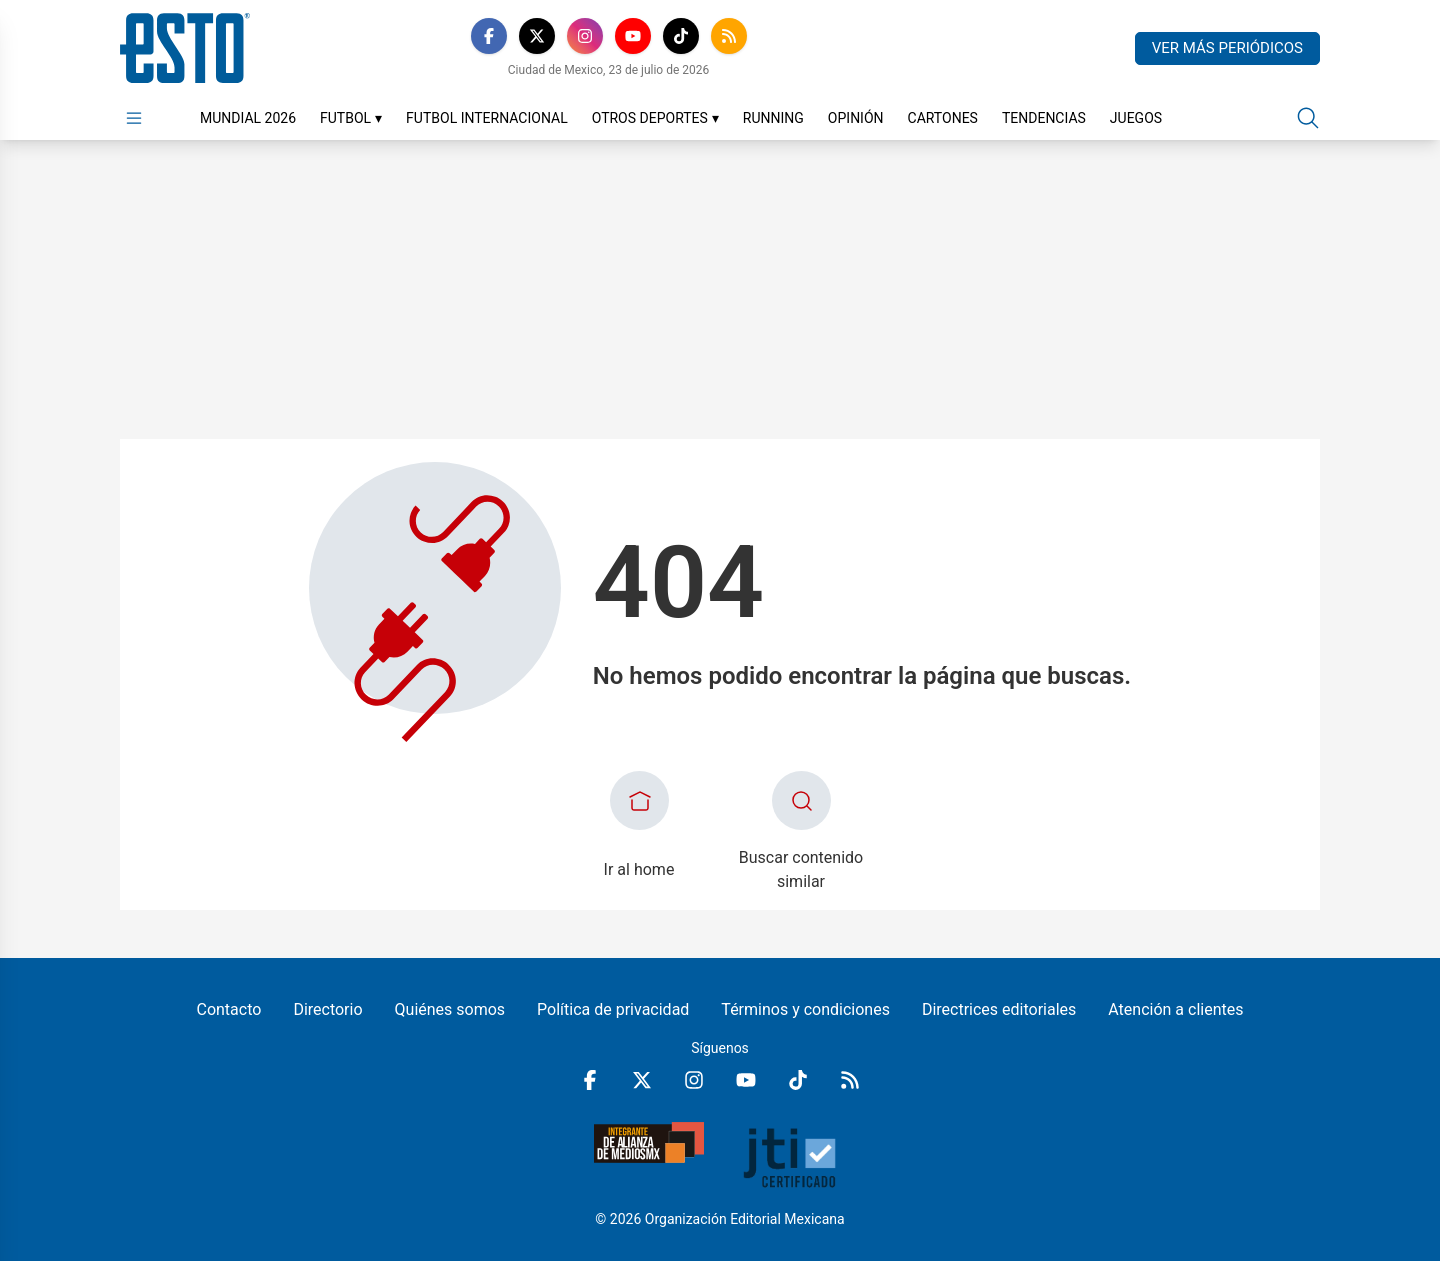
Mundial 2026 (248, 118)
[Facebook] (489, 36)
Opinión (856, 118)
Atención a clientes (1175, 1009)
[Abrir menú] (134, 118)
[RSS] (729, 36)
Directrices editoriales (999, 1009)
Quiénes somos (450, 1009)
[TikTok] (681, 36)
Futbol (351, 118)
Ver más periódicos (1227, 48)
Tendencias (1044, 118)
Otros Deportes (655, 118)
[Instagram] (585, 36)
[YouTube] (633, 36)
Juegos (1136, 118)
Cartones (943, 118)
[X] (537, 36)
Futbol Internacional (487, 118)
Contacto (228, 1009)
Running (773, 118)
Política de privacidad (613, 1009)
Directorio (327, 1009)
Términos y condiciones (805, 1009)
